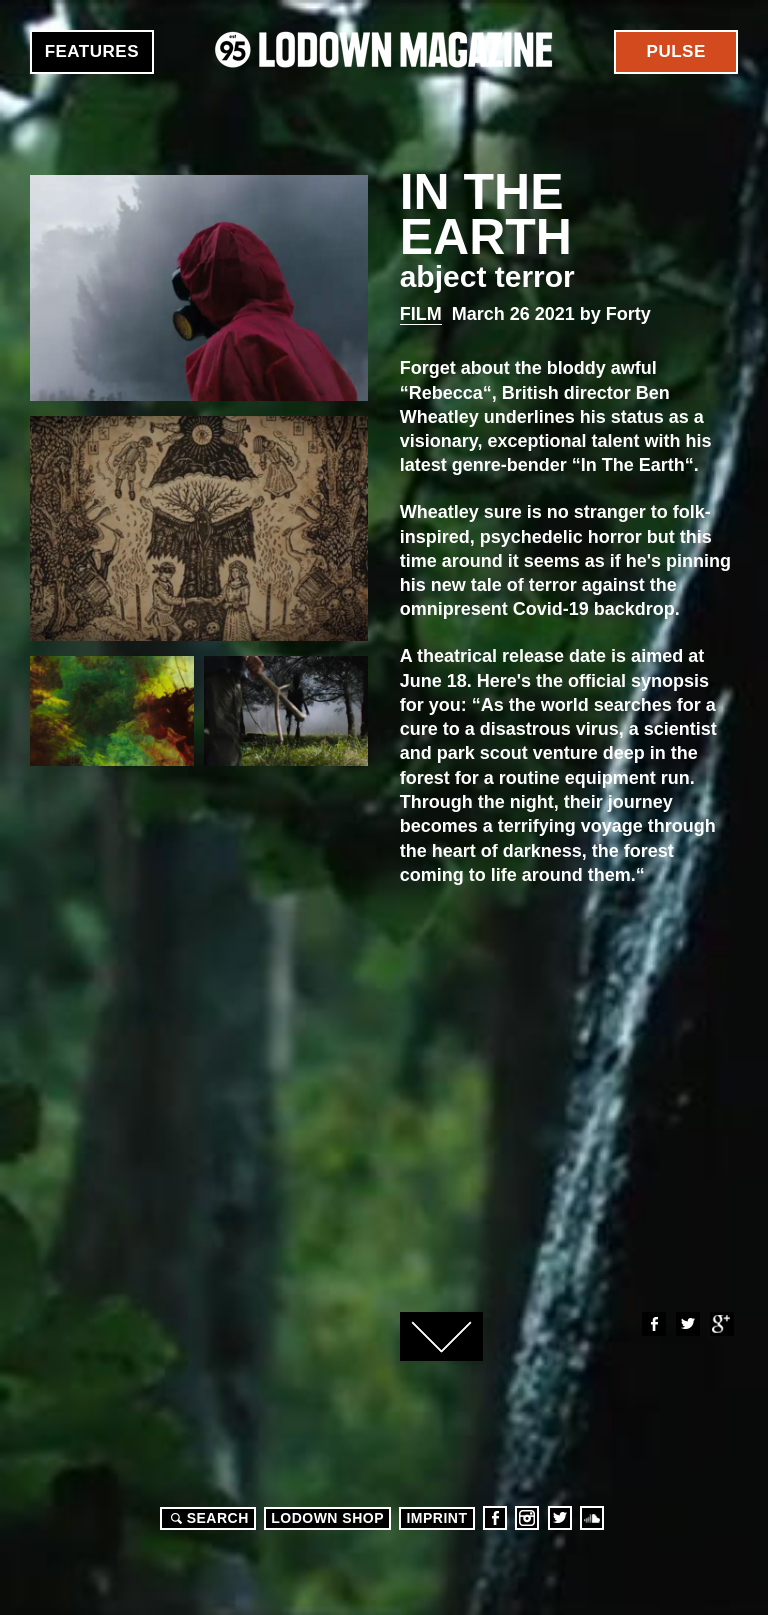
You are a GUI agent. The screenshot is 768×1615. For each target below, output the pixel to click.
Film (421, 314)
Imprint (436, 1518)
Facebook (653, 1324)
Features (92, 51)
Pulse (676, 51)
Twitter (687, 1324)
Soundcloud (592, 1518)
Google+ (721, 1324)
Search (207, 1518)
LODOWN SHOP (327, 1518)
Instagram (527, 1518)
